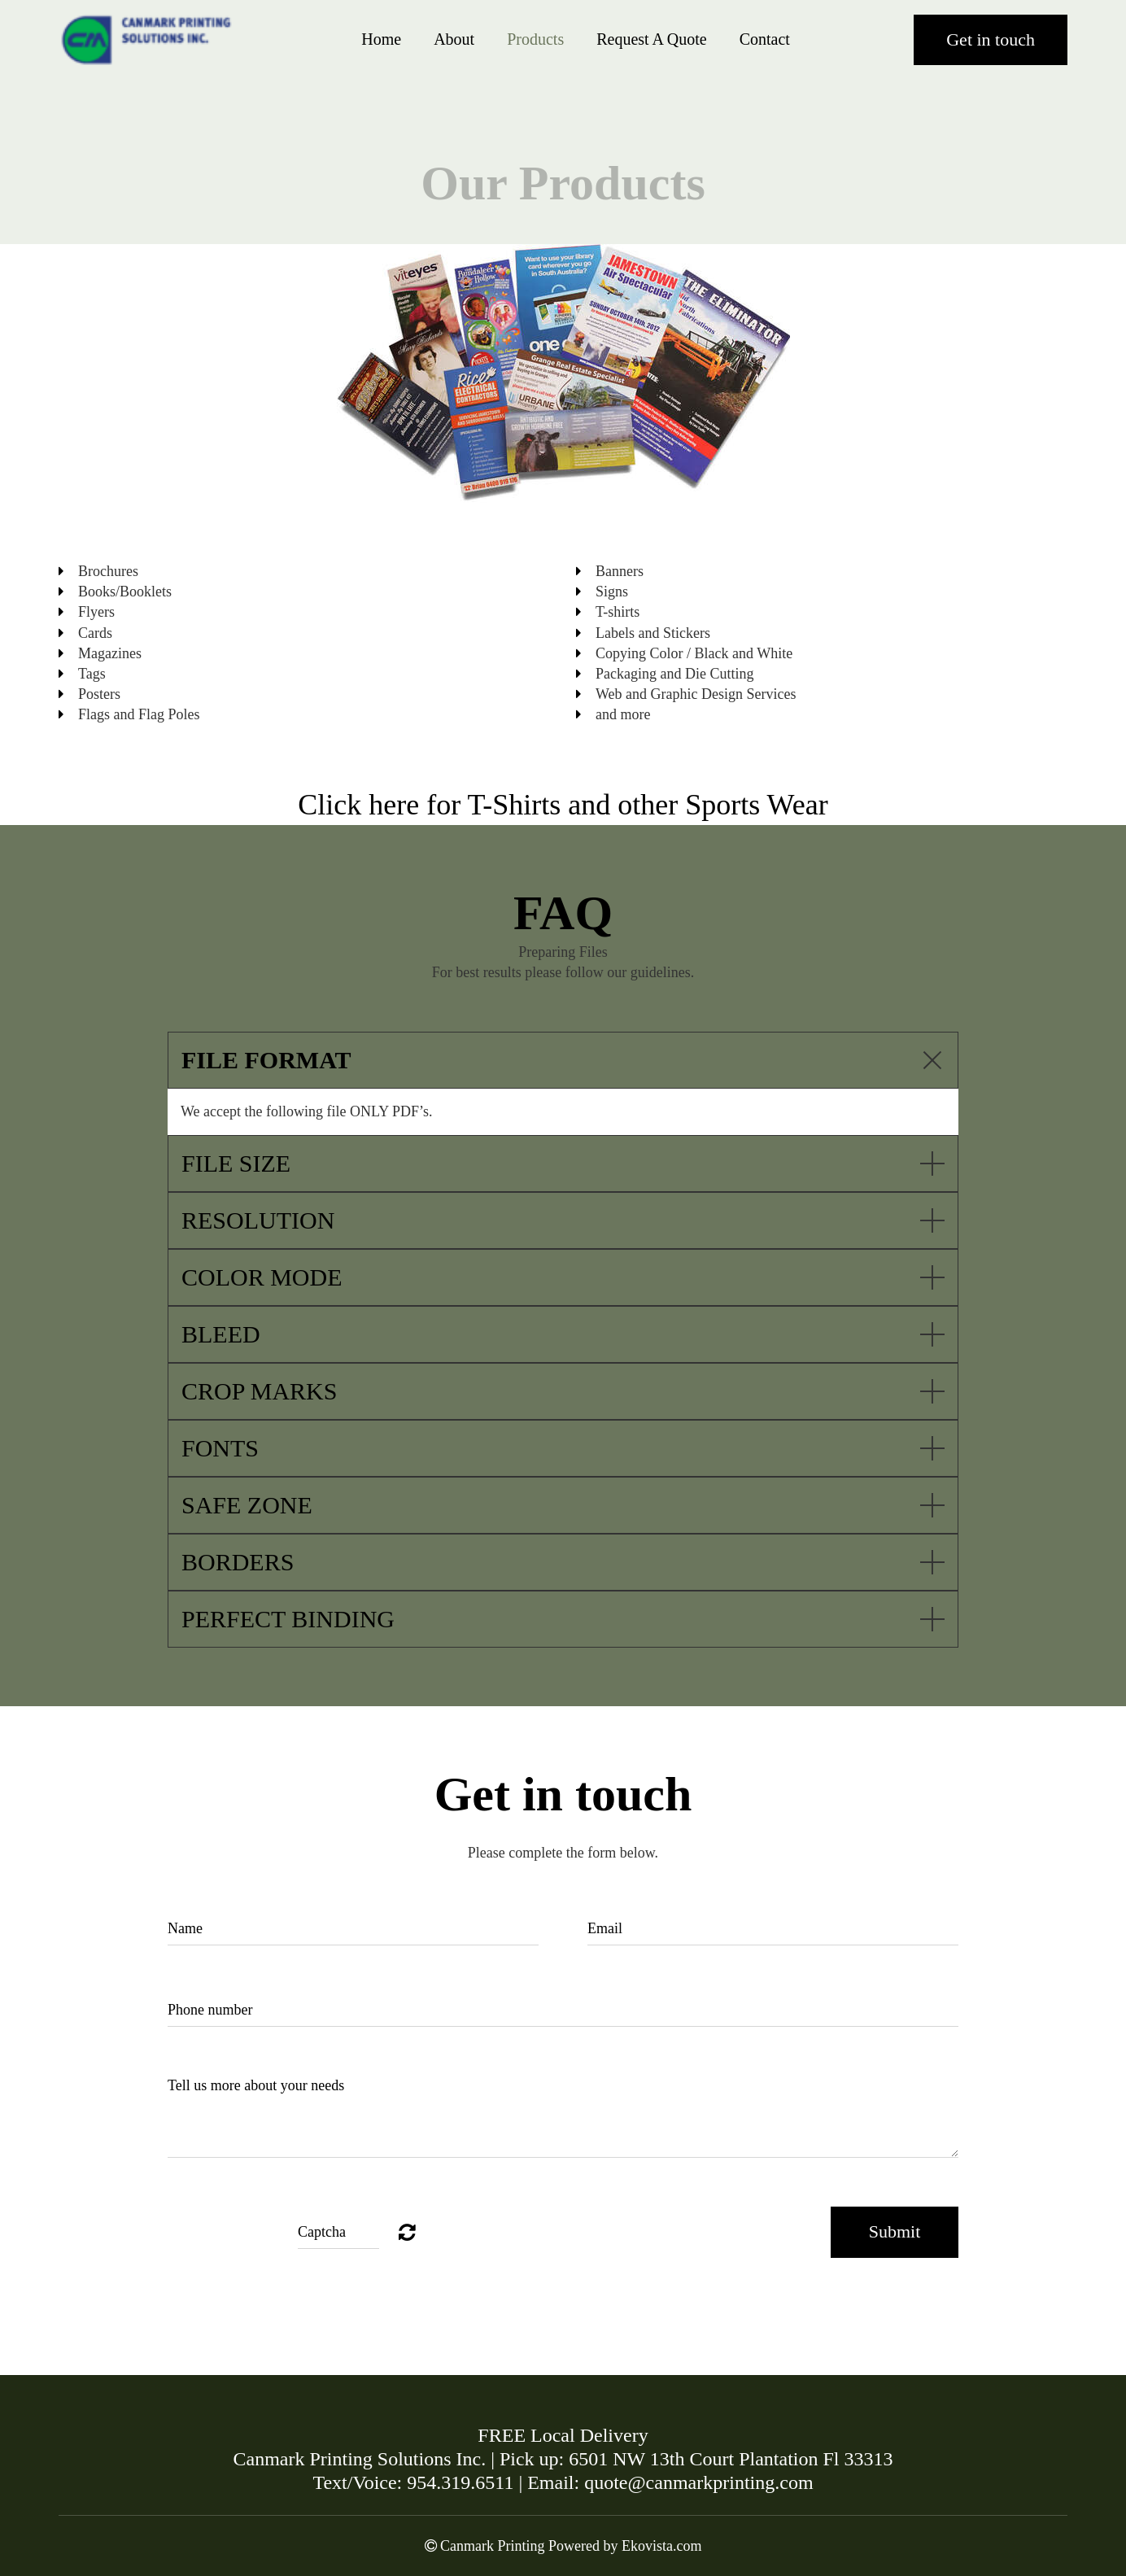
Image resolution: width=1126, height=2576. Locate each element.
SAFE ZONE (246, 1504)
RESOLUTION (257, 1220)
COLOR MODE (262, 1277)
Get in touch (990, 39)
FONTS (220, 1447)
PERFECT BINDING (288, 1618)
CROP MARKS (259, 1391)
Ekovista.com (661, 2546)
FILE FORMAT (266, 1059)
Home (381, 39)
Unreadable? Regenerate (407, 2232)
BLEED (220, 1334)
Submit (895, 2231)
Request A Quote (651, 39)
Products (535, 39)
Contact (765, 39)
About (454, 39)
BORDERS (237, 1561)
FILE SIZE (235, 1163)
